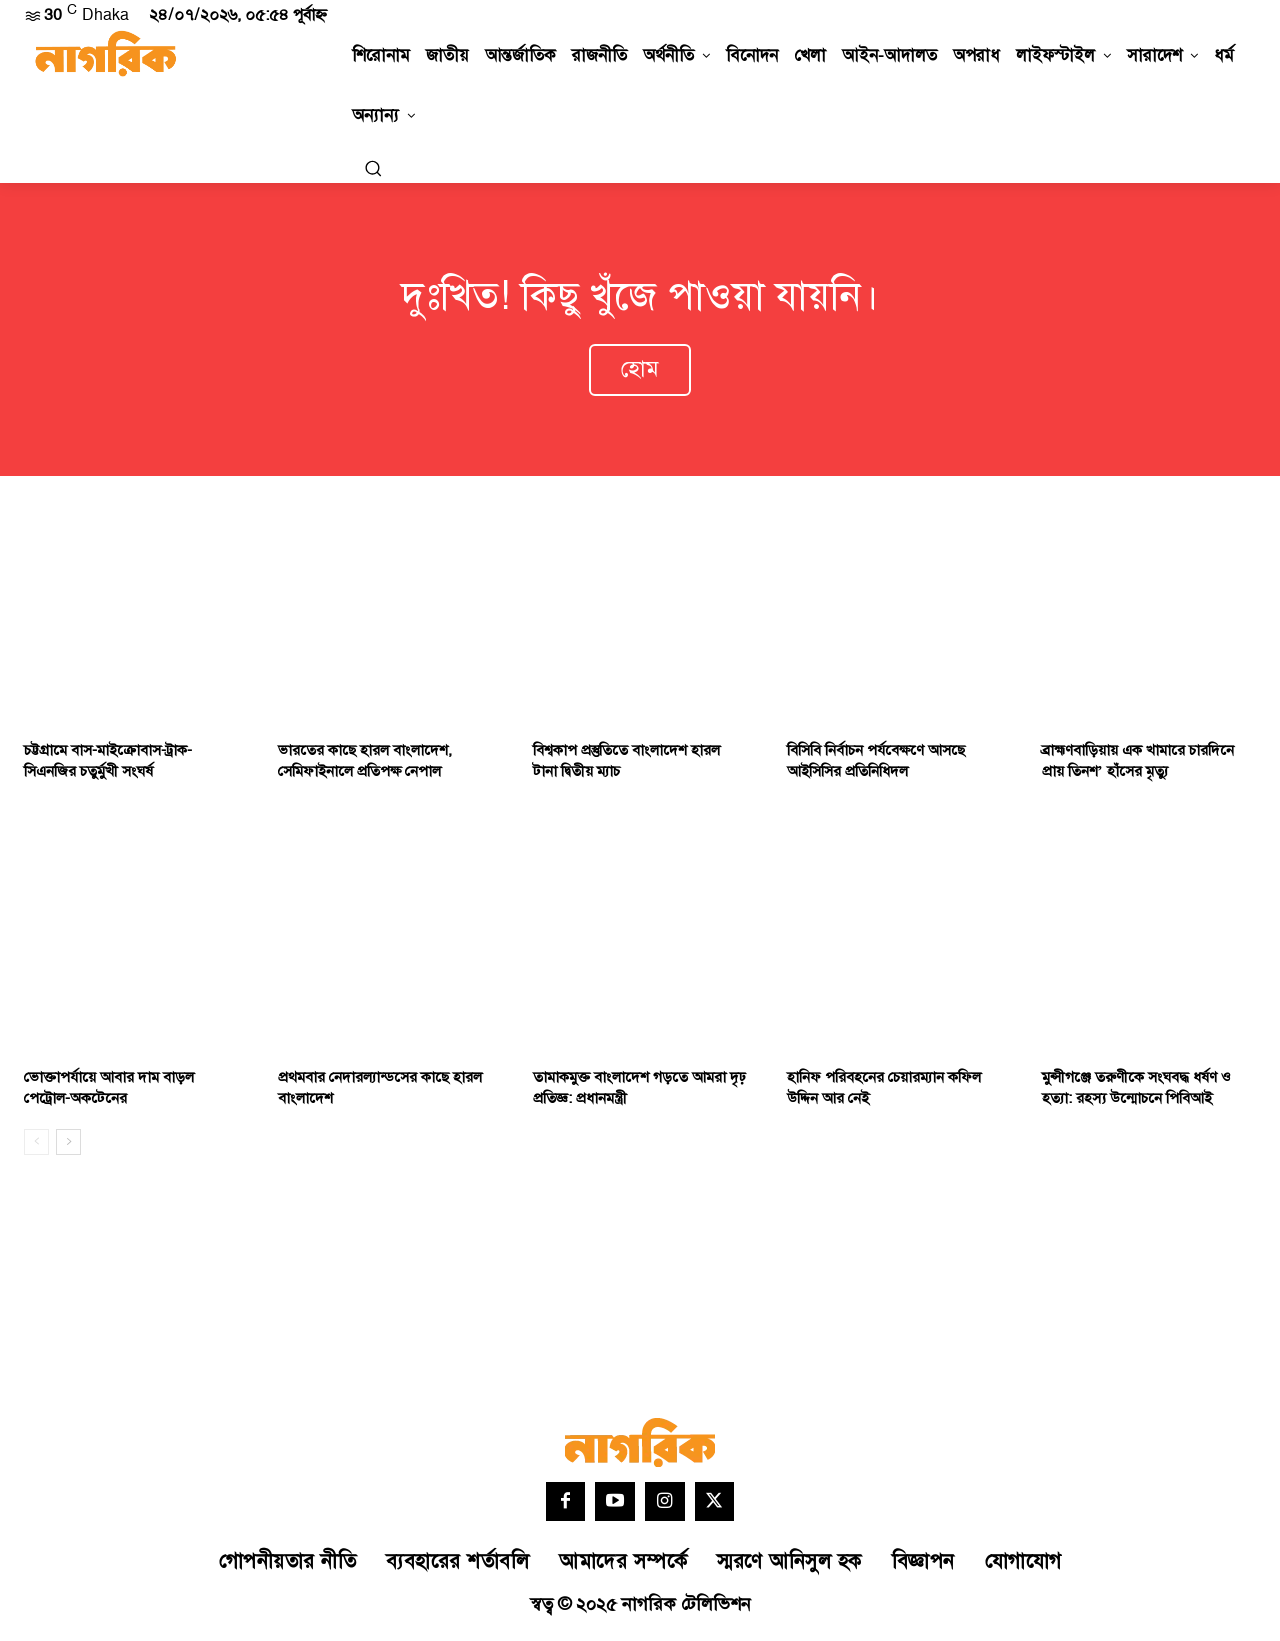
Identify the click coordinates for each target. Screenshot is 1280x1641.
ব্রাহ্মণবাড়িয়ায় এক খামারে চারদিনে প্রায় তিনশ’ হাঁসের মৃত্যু (1138, 764)
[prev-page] (36, 1145)
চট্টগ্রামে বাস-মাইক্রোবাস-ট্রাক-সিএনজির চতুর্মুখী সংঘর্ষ (108, 764)
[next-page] (68, 1145)
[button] (373, 168)
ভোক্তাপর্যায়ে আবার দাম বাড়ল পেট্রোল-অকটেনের (109, 1091)
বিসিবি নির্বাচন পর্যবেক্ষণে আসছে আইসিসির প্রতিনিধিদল (876, 764)
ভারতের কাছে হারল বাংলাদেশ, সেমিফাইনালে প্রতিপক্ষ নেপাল (365, 764)
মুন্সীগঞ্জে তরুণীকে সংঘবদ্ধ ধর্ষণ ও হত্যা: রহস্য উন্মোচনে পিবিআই (1136, 1091)
